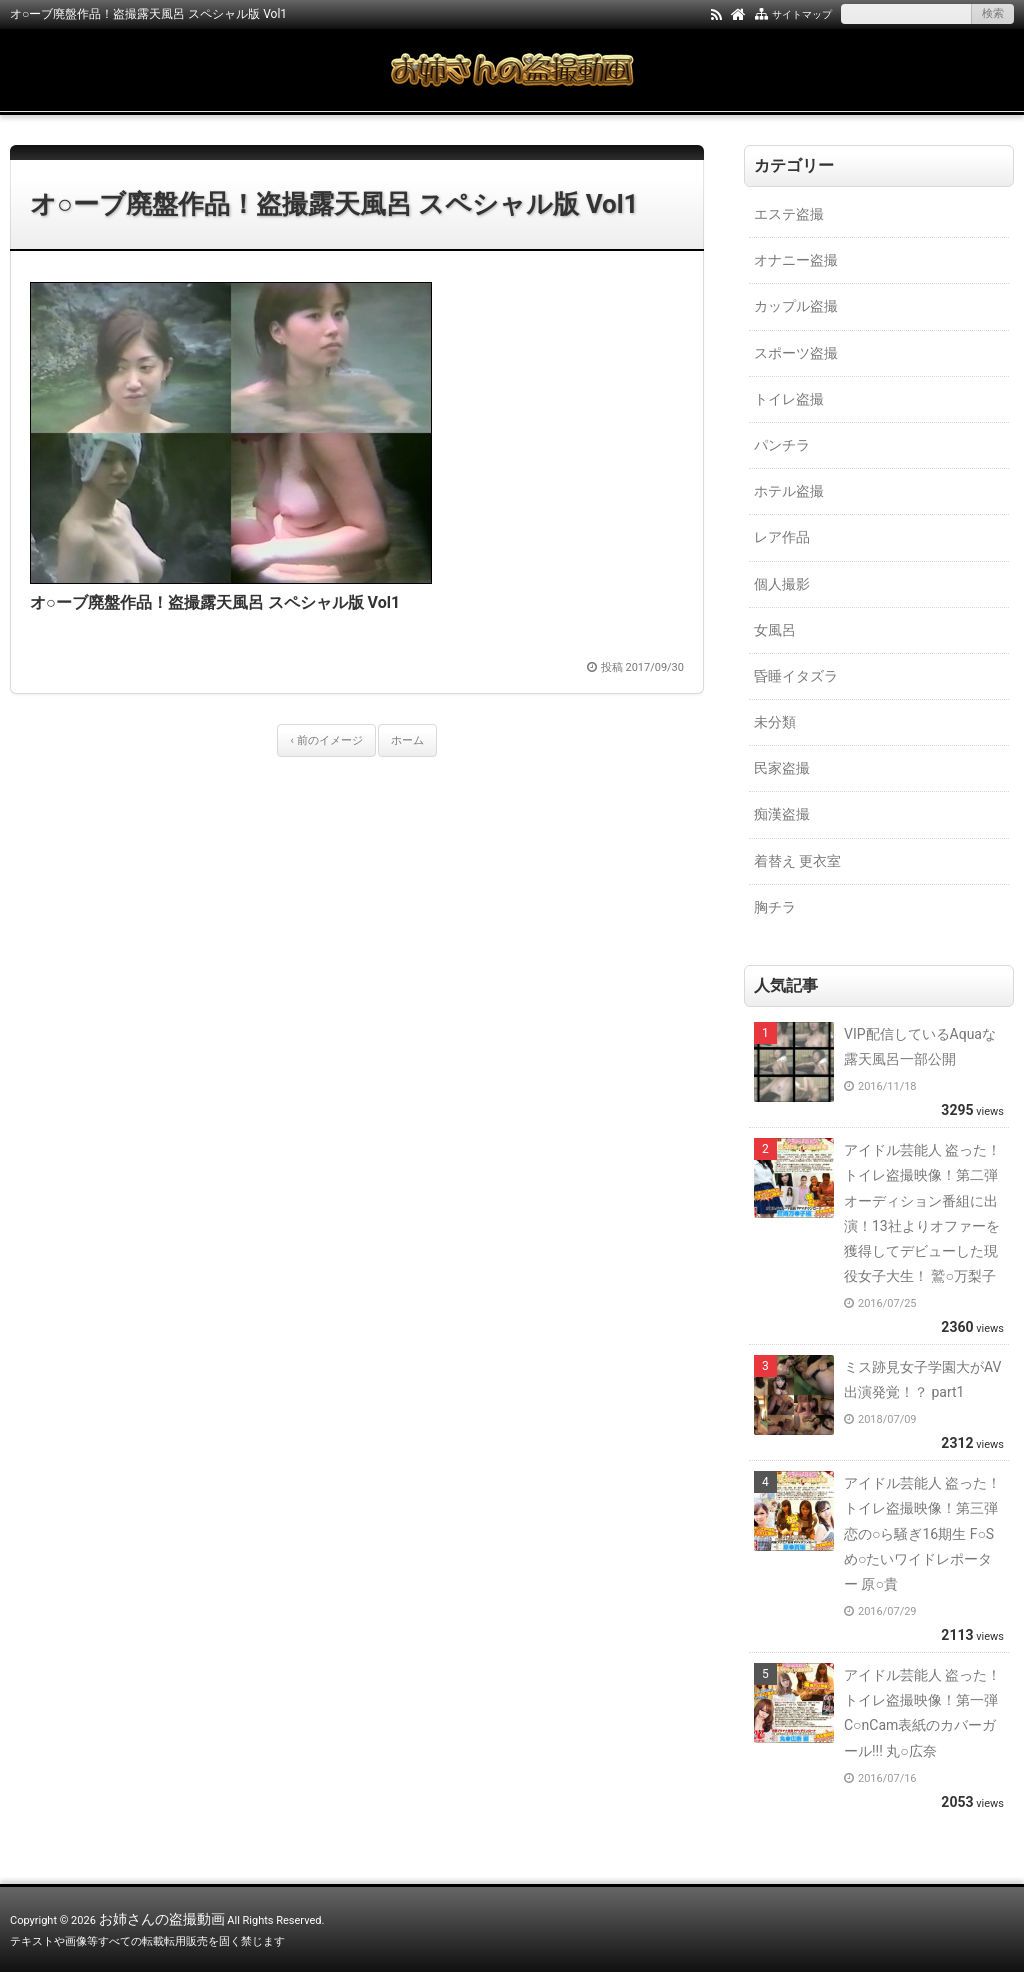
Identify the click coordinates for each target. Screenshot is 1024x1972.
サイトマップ (802, 14)
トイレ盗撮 (789, 399)
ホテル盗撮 (789, 491)
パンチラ (782, 445)
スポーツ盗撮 (796, 353)
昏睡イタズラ (796, 676)
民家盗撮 (782, 768)
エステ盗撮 (789, 214)
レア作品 (782, 537)
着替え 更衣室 (797, 861)
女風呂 (775, 630)
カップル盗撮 (796, 306)
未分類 (775, 722)
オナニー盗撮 (796, 260)
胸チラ (775, 907)
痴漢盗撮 (782, 814)
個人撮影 (782, 584)
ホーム (407, 740)
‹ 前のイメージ (326, 740)
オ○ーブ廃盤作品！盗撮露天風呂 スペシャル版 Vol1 (334, 204)
